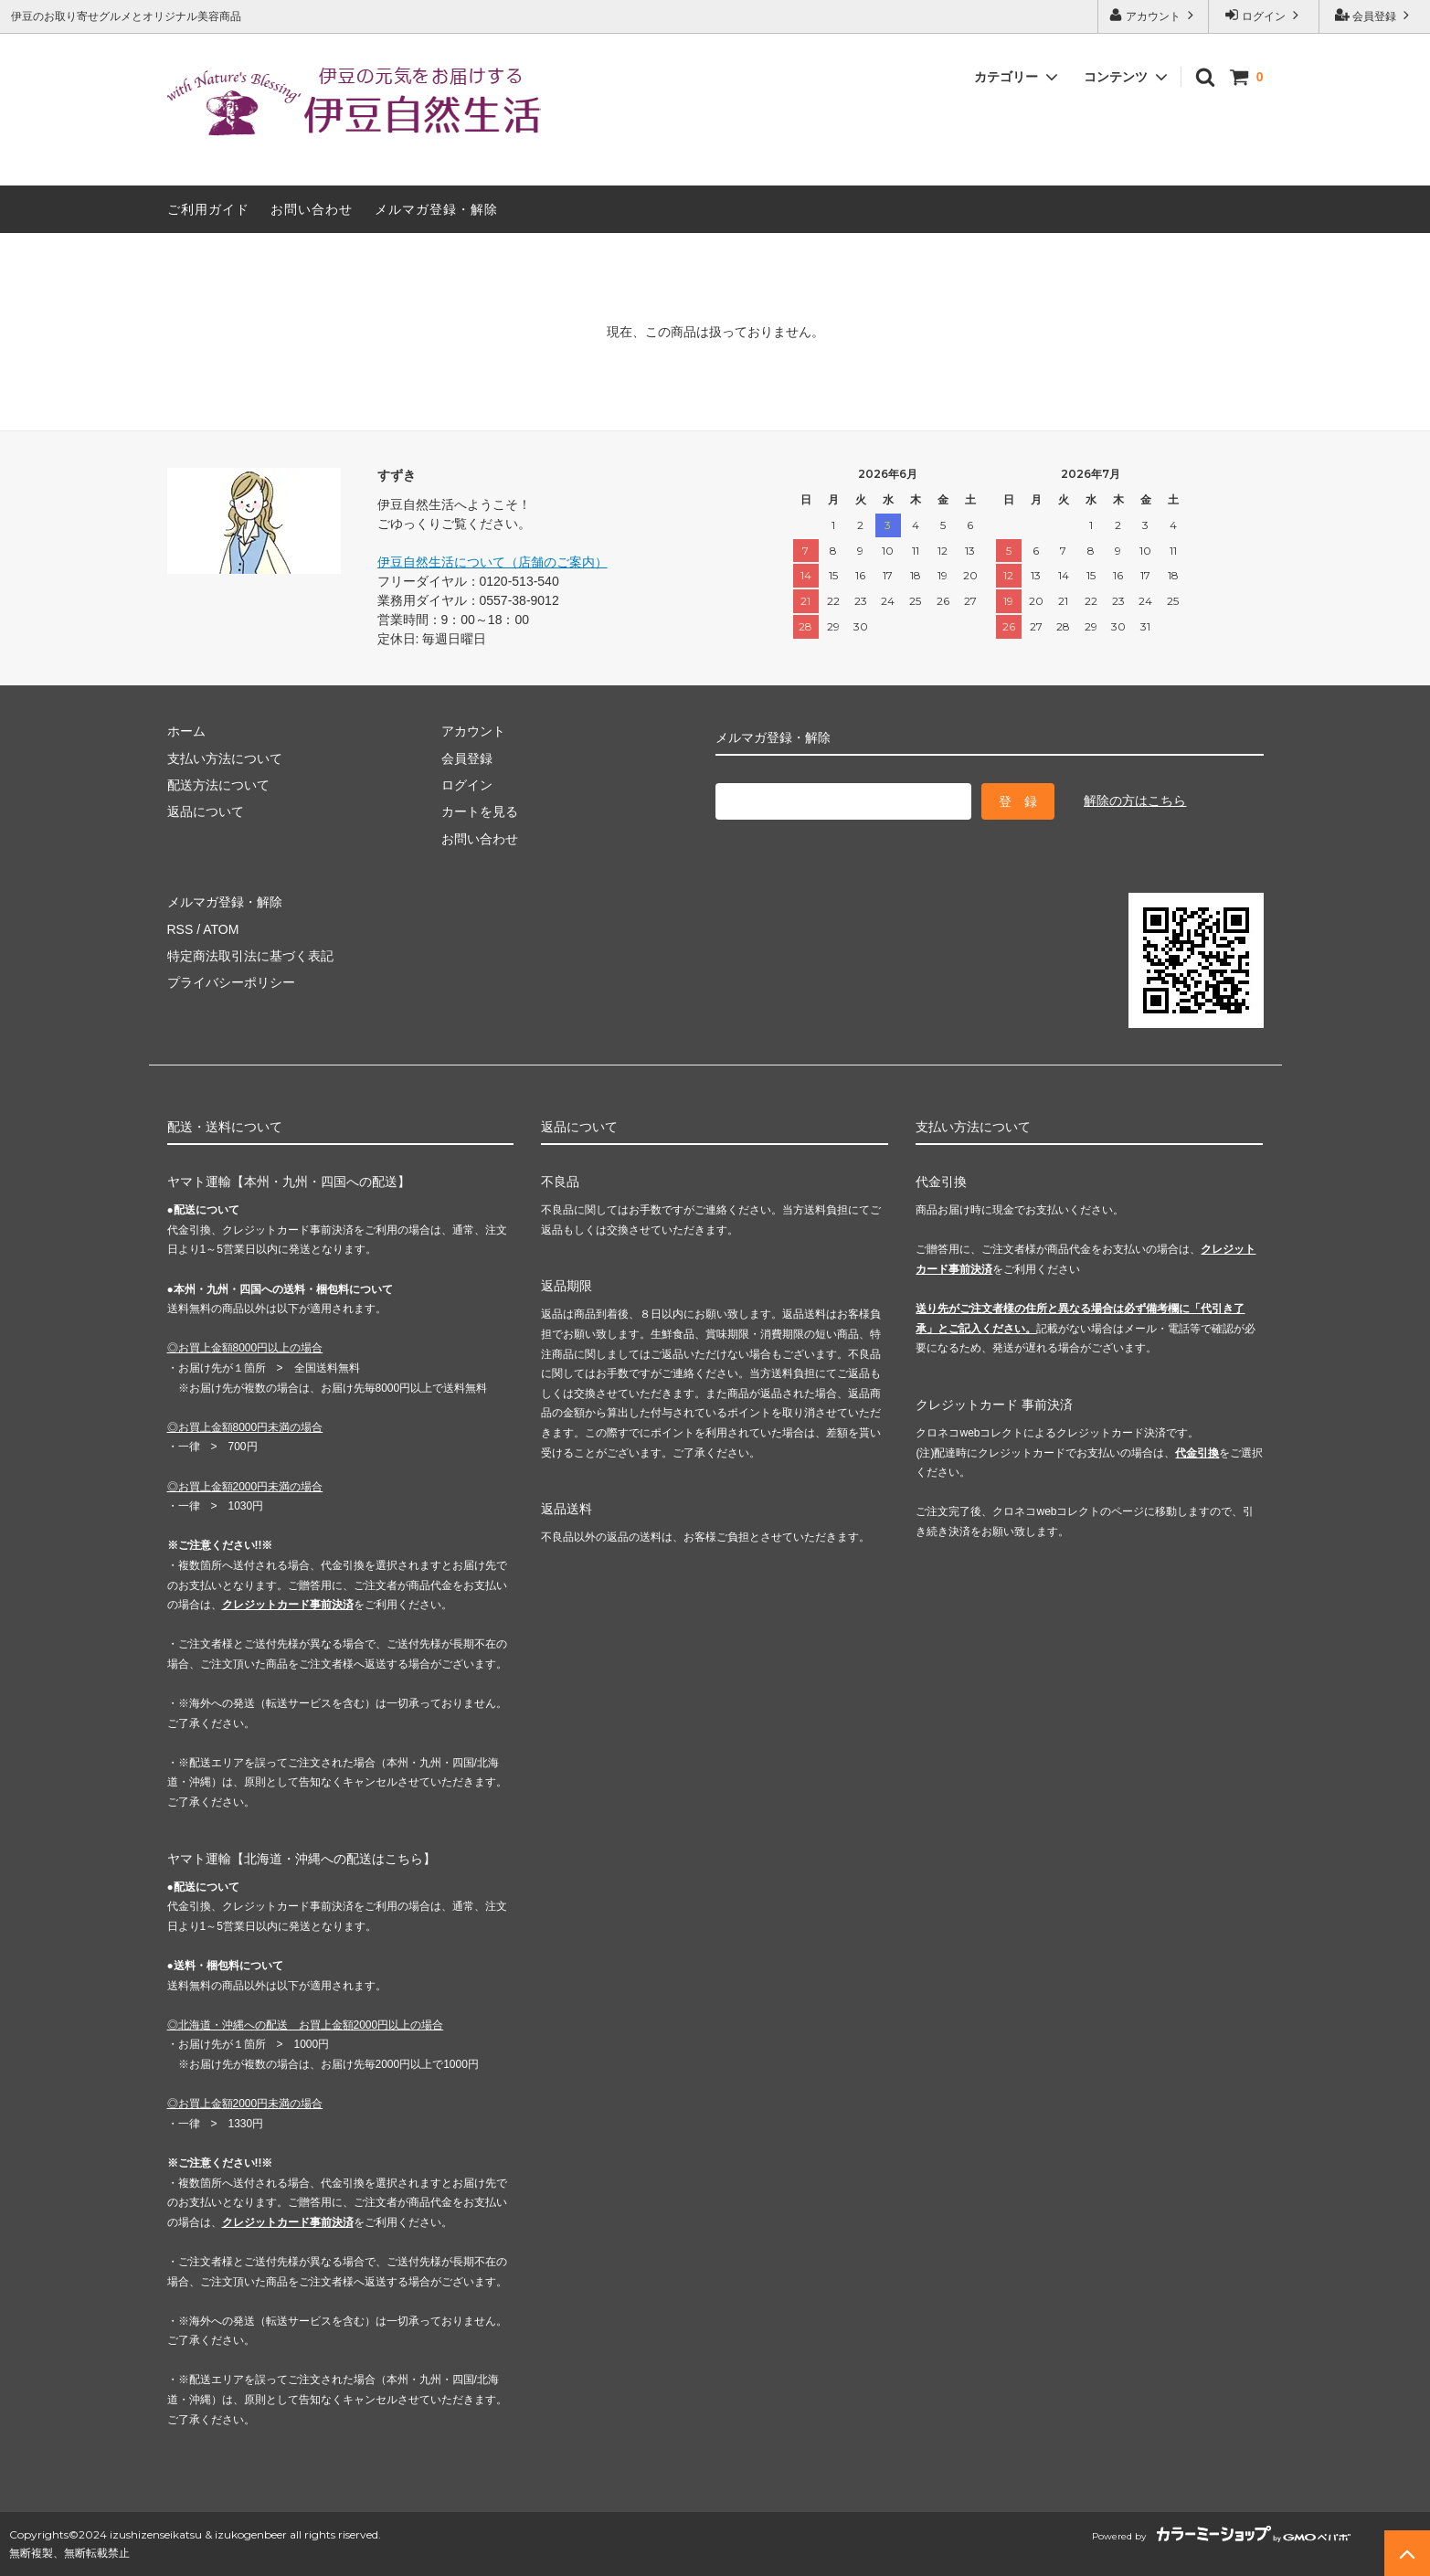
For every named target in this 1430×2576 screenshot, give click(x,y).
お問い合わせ (311, 209)
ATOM (220, 929)
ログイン (1264, 15)
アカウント (1153, 15)
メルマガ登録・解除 (436, 209)
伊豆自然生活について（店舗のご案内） (492, 562)
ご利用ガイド (208, 209)
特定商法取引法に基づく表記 (250, 956)
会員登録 (1374, 15)
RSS (180, 929)
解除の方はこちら (1135, 800)
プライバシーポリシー (231, 982)
